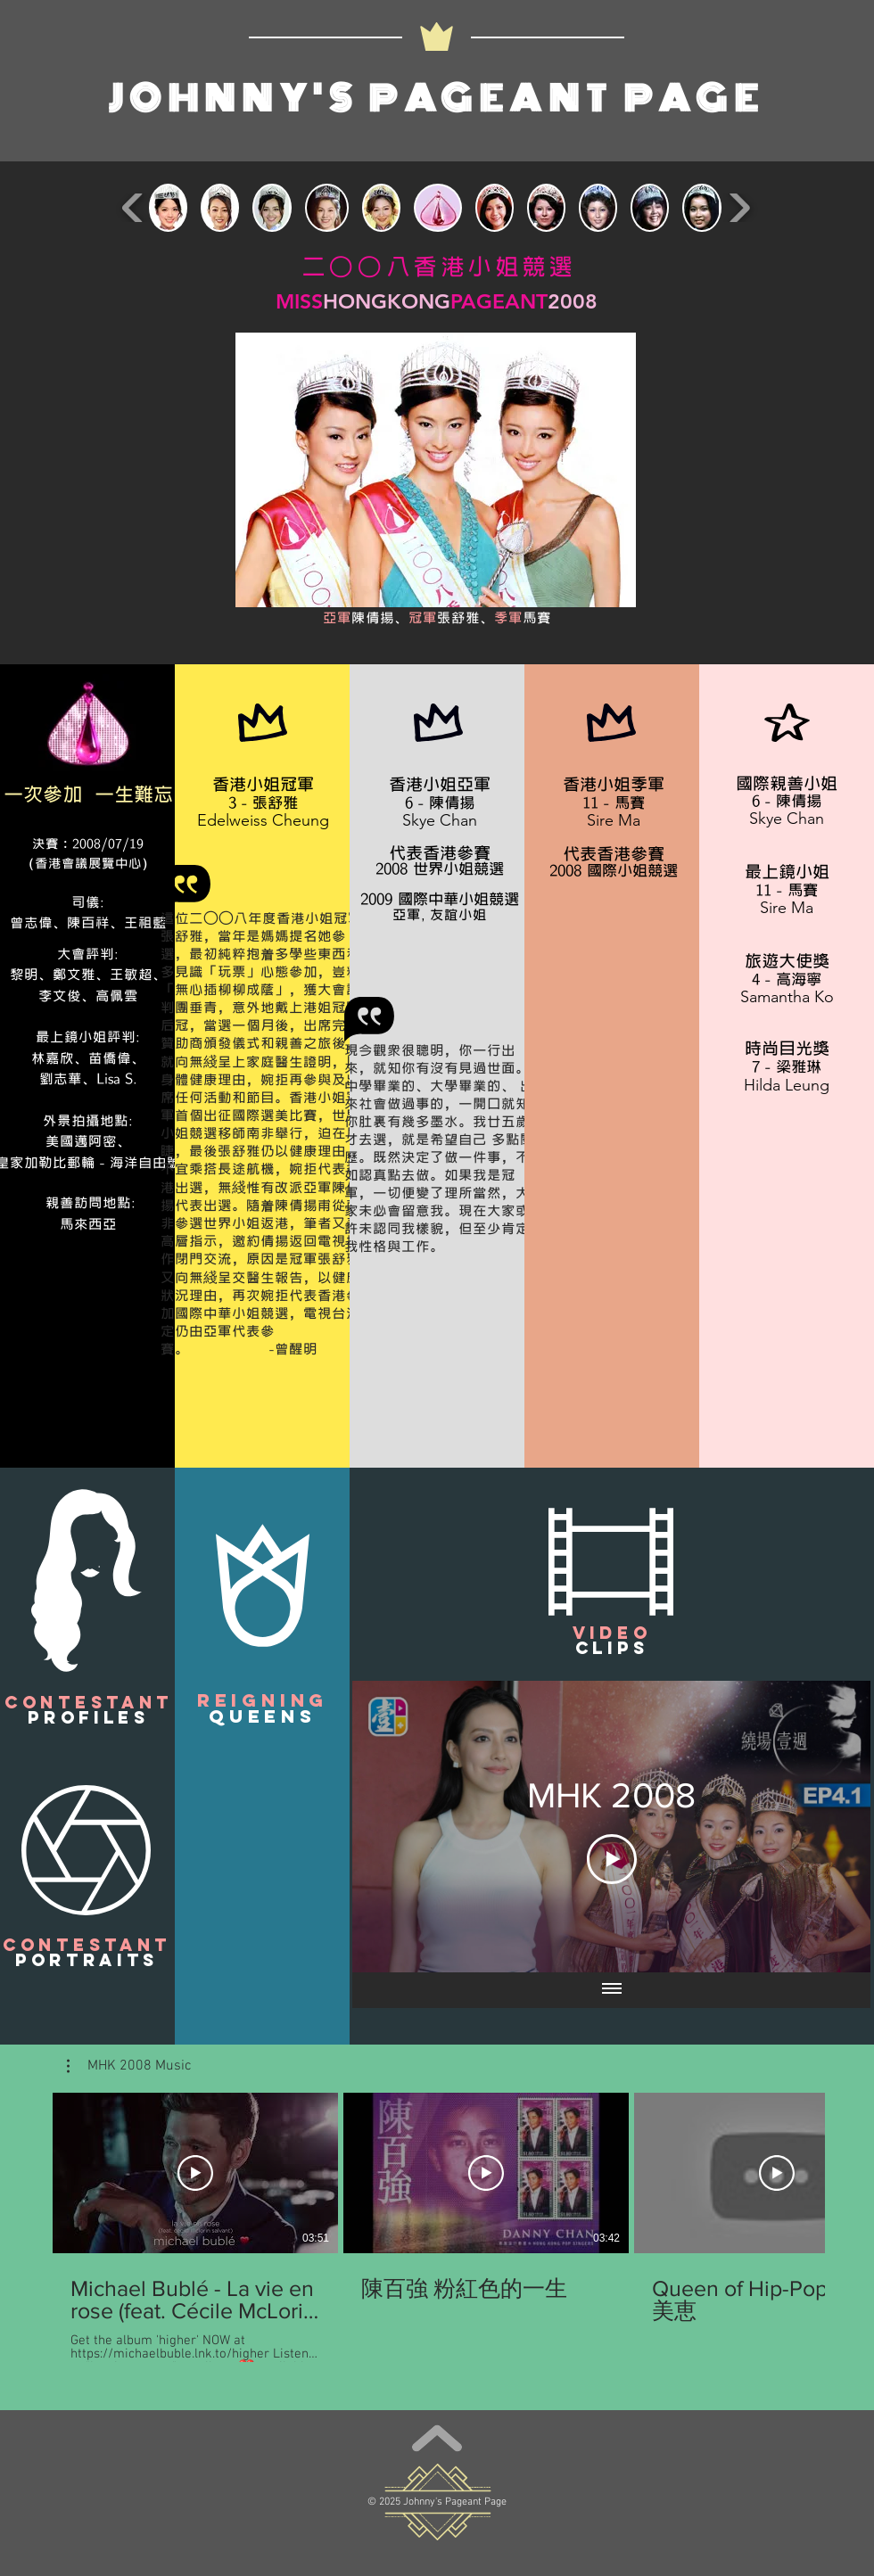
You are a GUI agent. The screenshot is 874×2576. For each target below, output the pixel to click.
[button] (86, 1580)
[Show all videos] (612, 1990)
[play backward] (133, 207)
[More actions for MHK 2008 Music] (129, 2066)
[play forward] (739, 207)
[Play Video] (612, 1859)
